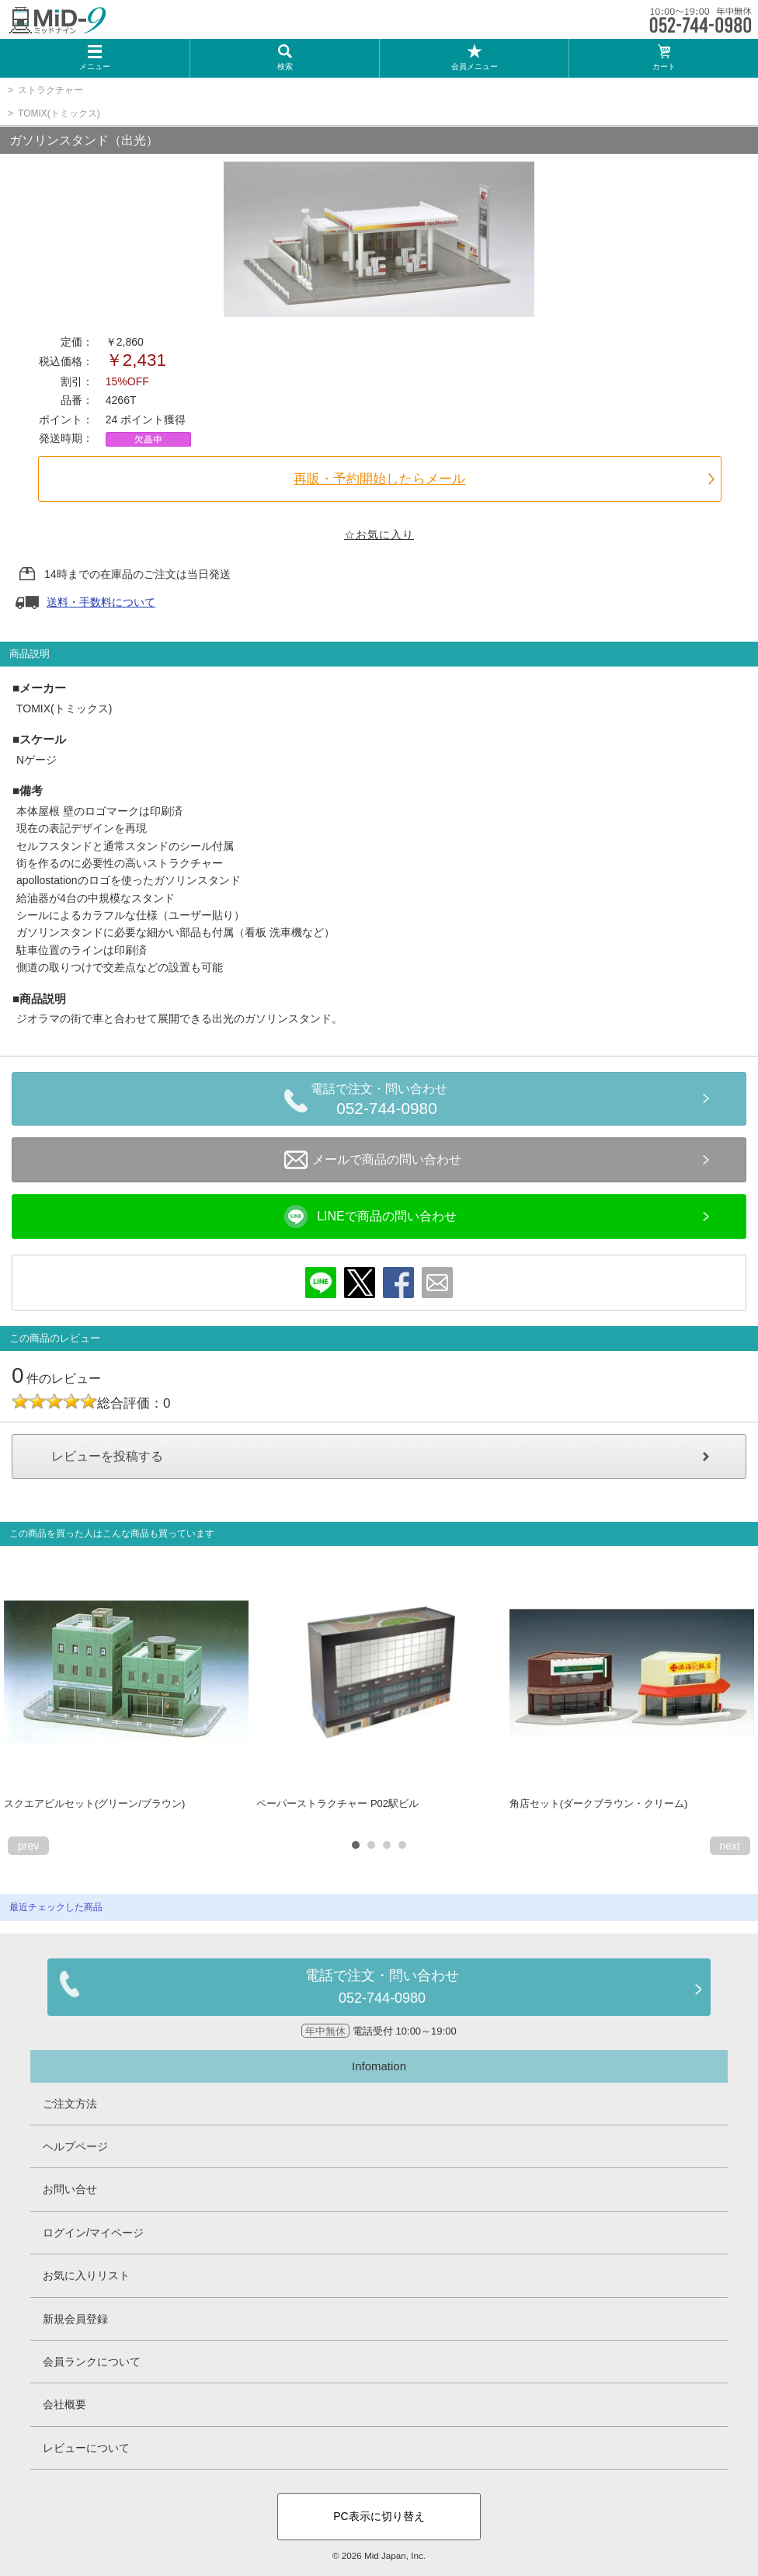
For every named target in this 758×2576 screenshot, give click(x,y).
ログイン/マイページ (93, 2232)
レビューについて (86, 2448)
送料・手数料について (101, 602)
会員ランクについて (92, 2361)
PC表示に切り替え (378, 2516)
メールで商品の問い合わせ (372, 1159)
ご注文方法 (70, 2103)
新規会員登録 (75, 2319)
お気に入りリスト (86, 2275)
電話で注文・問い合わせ (387, 1101)
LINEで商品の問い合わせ (370, 1216)
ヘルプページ (75, 2146)
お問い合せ (70, 2189)
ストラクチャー (50, 90)
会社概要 (64, 2404)
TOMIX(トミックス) (59, 113)
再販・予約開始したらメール (379, 479)
